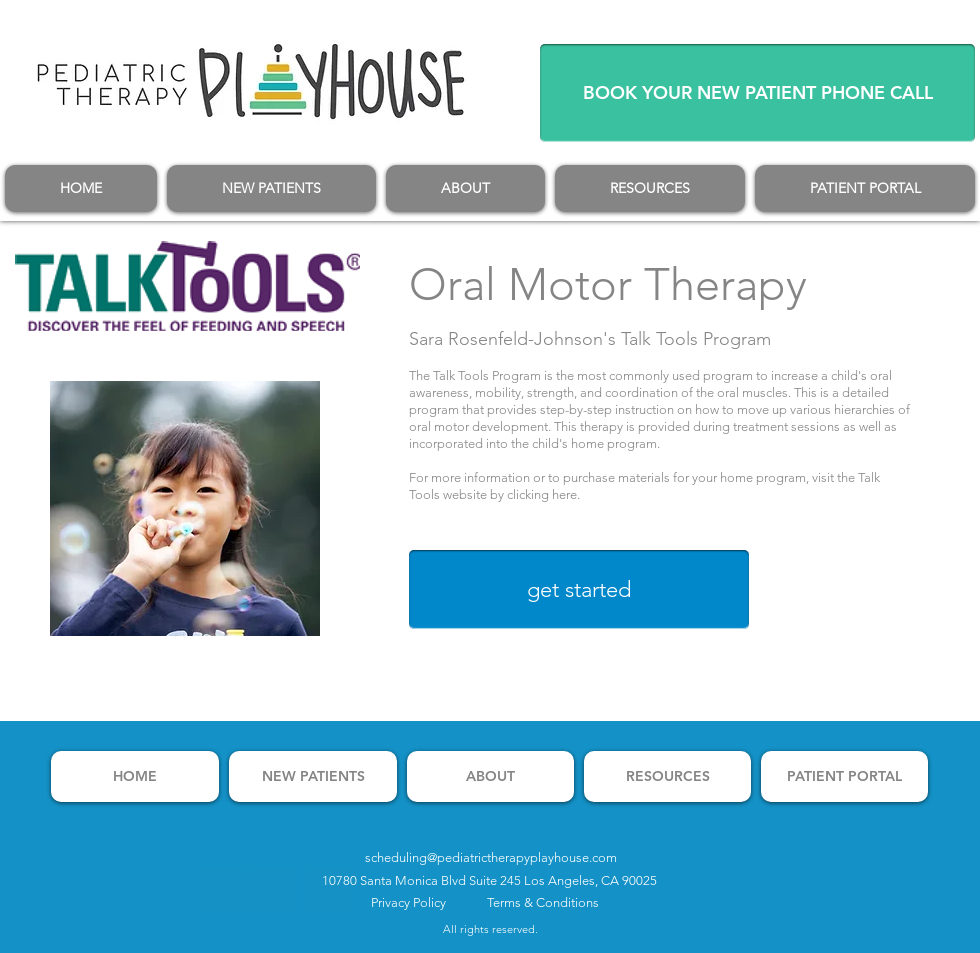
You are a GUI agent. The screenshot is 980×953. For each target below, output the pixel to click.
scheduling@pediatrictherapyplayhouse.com (491, 857)
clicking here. (543, 494)
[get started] (579, 589)
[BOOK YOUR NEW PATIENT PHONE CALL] (757, 93)
